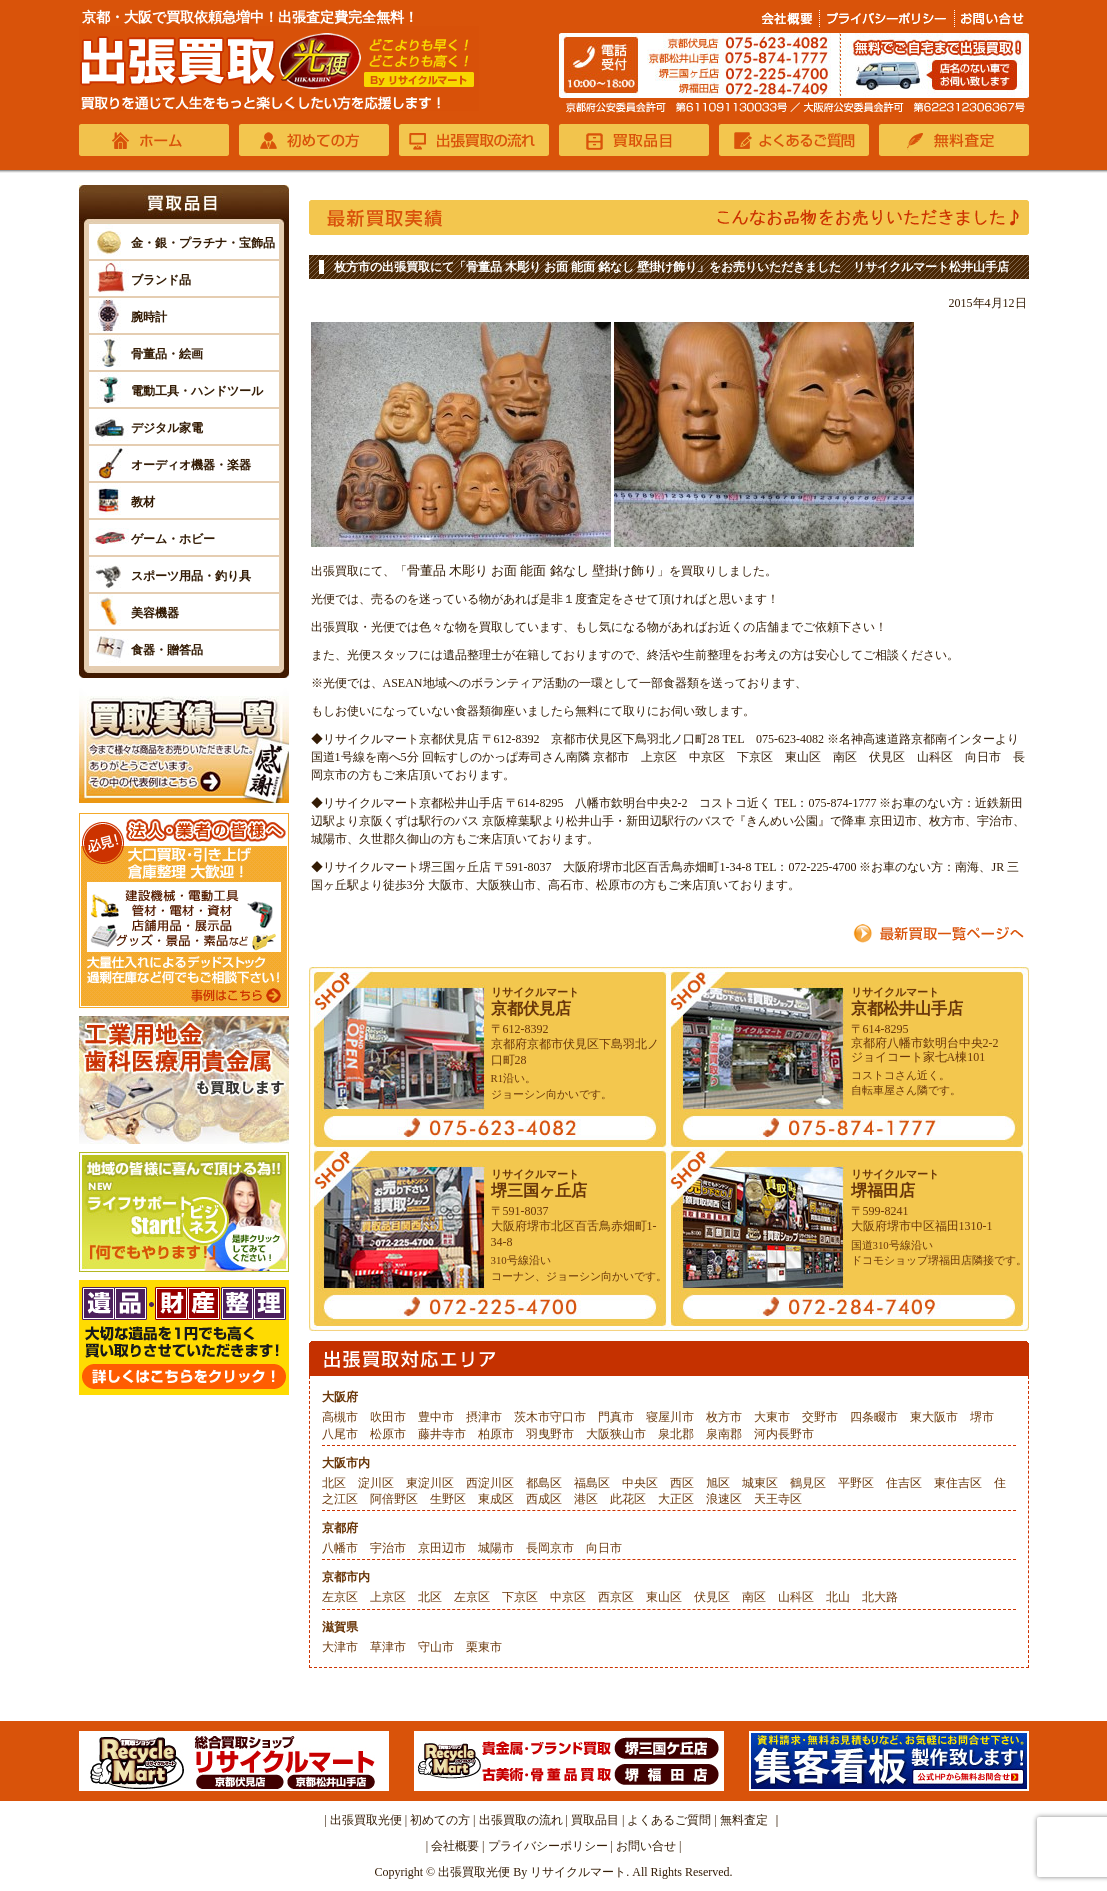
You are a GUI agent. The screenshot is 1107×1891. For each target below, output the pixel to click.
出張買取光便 (366, 1820)
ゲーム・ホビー (173, 539)
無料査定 (744, 1820)
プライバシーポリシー (548, 1846)
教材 (143, 502)
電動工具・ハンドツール (197, 391)
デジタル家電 (167, 428)
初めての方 (440, 1820)
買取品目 (595, 1820)
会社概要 (455, 1846)
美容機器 (155, 613)
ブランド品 (161, 280)
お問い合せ (646, 1846)
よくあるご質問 (669, 1820)
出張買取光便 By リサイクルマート (532, 1872)
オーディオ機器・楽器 (191, 465)
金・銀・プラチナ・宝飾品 (203, 243)
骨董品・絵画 (167, 354)
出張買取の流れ (521, 1820)
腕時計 (149, 317)
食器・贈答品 (167, 650)
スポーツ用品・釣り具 (191, 576)
